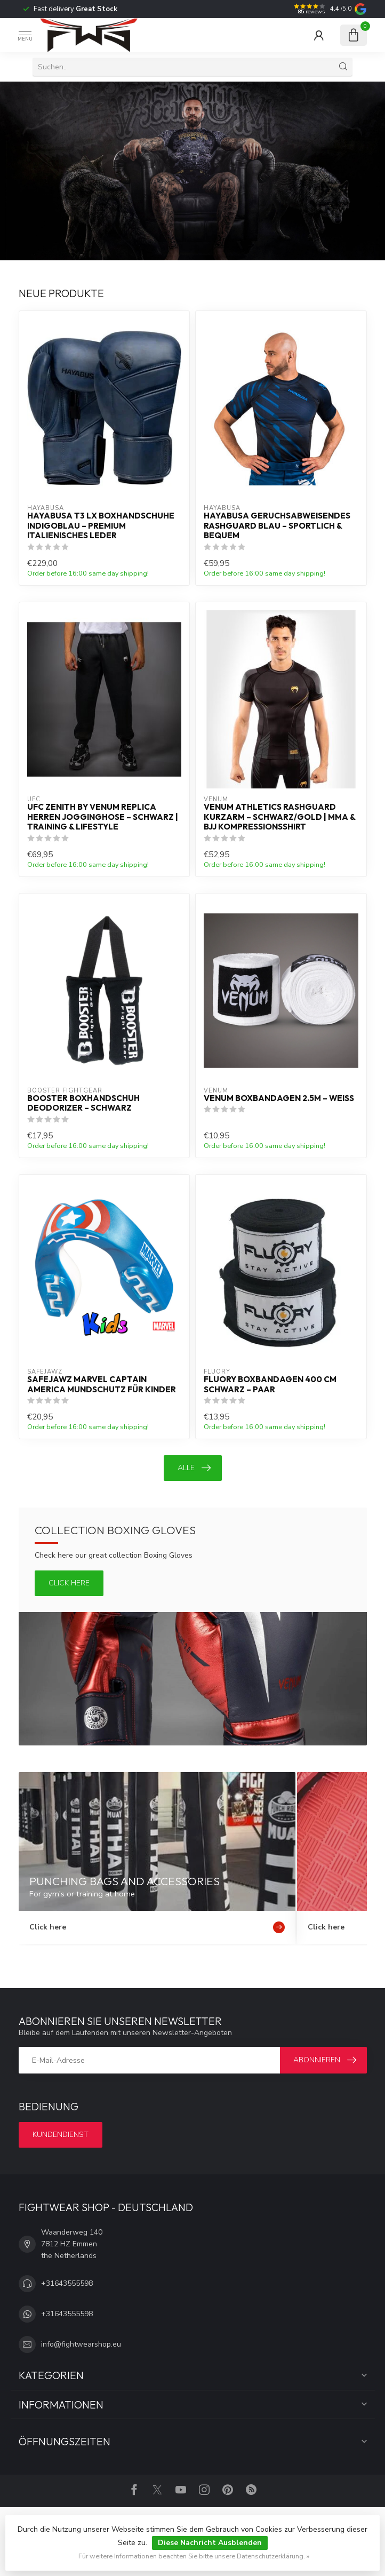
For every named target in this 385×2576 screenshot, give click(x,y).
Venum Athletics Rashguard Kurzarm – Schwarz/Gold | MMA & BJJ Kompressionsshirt (279, 817)
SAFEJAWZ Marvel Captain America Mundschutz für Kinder (101, 1384)
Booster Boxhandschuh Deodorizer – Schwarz (83, 1103)
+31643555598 (67, 2283)
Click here (69, 1583)
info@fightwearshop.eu (81, 2344)
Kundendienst (61, 2135)
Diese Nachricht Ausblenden (210, 2543)
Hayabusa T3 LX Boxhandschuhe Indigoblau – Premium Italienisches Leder (100, 525)
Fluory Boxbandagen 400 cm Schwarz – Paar (270, 1384)
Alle (194, 1468)
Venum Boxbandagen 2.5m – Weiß (279, 1098)
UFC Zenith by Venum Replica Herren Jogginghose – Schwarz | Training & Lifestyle (102, 817)
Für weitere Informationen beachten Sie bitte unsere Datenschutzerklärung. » (193, 2556)
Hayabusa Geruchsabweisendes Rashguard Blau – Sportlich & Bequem (277, 525)
